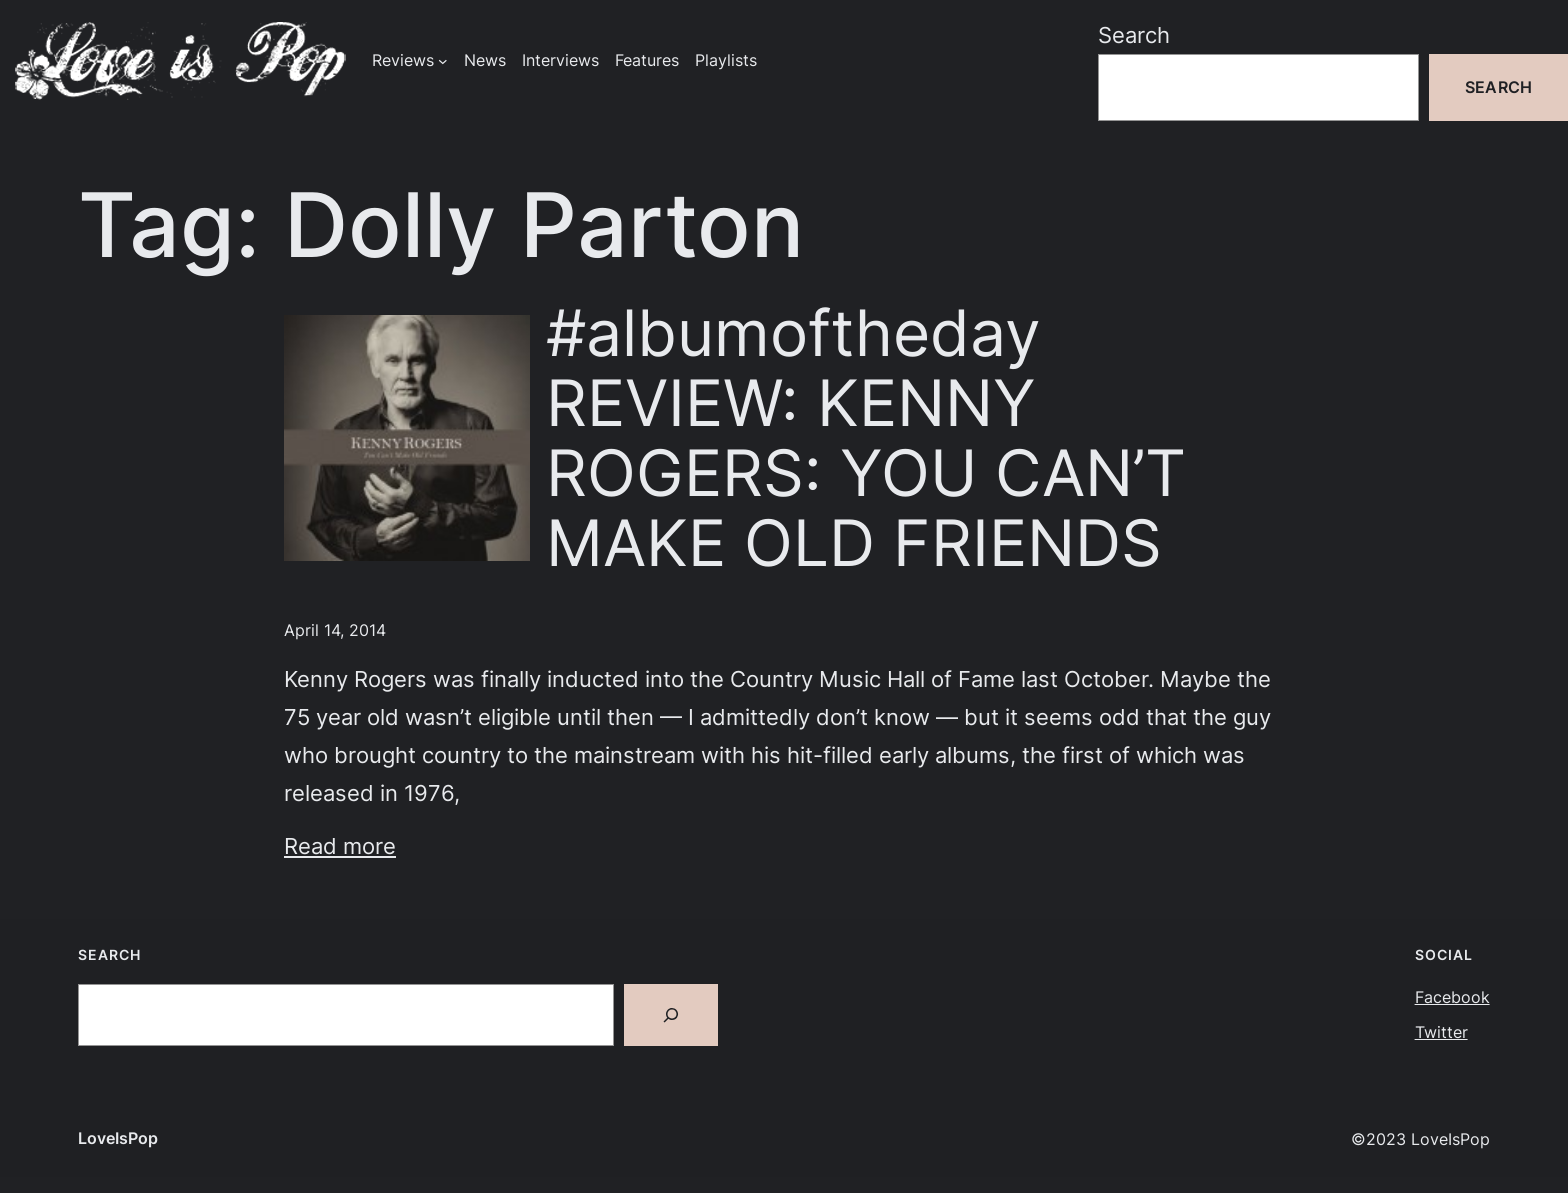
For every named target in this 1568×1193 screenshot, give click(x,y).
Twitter (1441, 1032)
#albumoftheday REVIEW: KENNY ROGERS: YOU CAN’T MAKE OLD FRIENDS (866, 437)
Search (1134, 34)
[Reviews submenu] (443, 61)
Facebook (1452, 997)
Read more (340, 845)
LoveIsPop (118, 1138)
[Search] (671, 1015)
